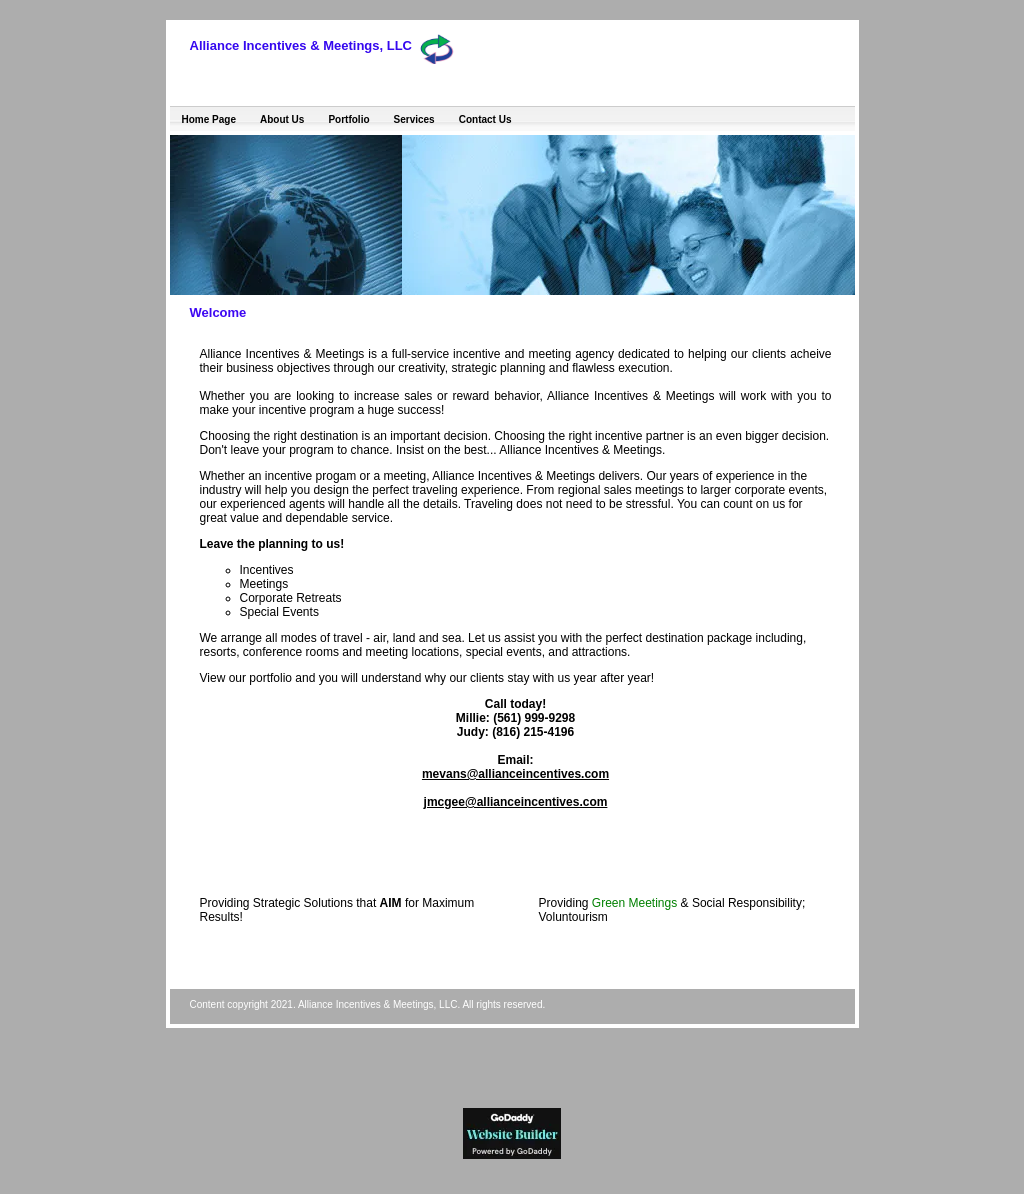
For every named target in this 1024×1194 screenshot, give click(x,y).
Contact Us (485, 119)
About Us (282, 119)
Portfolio (348, 119)
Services (414, 119)
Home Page (209, 119)
